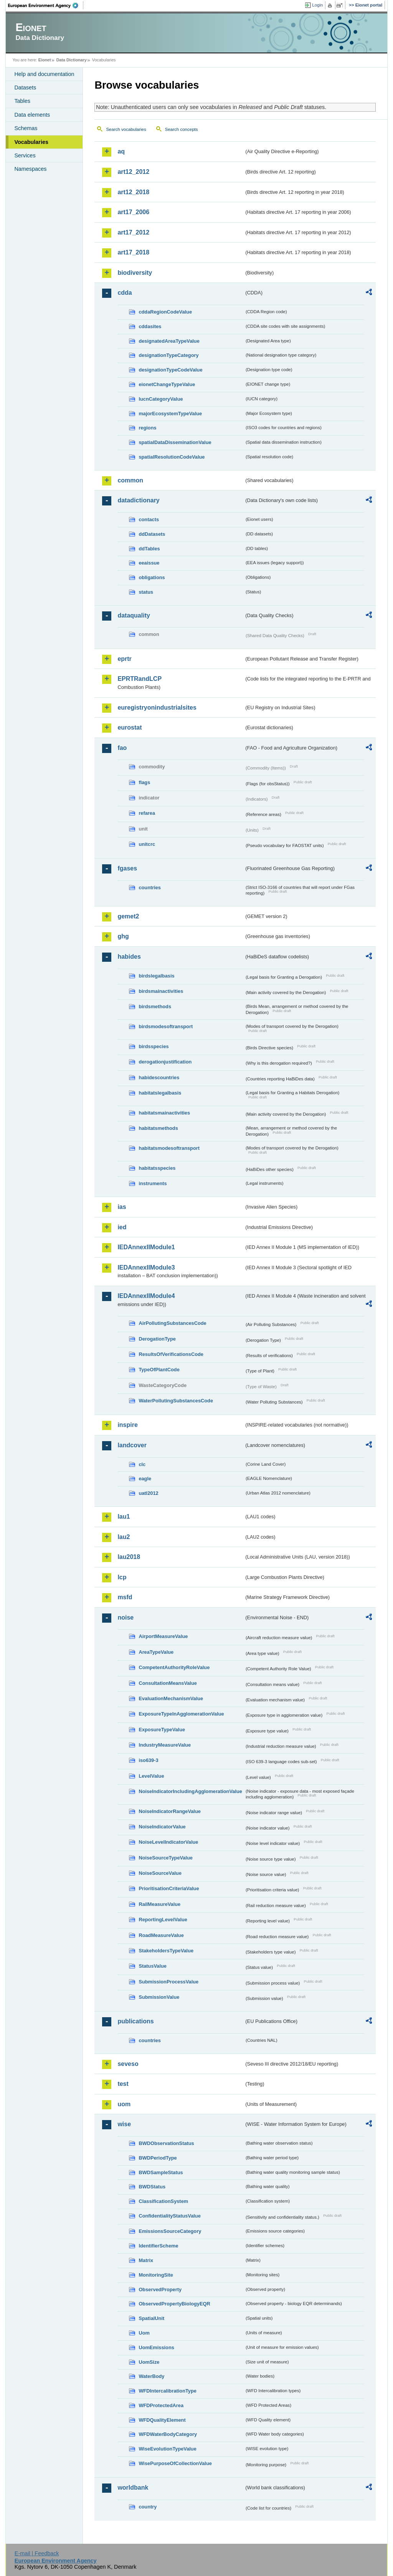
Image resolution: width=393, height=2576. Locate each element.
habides (128, 956)
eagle (145, 1478)
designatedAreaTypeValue (169, 341)
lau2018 (128, 1557)
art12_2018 (133, 192)
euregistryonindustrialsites (156, 707)
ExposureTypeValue (162, 1729)
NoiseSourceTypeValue (166, 1858)
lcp (121, 1577)
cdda (124, 292)
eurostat (129, 727)
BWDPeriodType (158, 2158)
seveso (127, 2064)
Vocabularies (31, 142)
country (148, 2507)
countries (150, 887)
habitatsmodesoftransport (169, 1148)
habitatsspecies (157, 1168)
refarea (147, 813)
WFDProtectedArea (161, 2405)
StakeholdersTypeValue (166, 1950)
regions (147, 428)
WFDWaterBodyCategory (168, 2434)
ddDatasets (152, 534)
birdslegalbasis (156, 976)
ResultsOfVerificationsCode (171, 1354)
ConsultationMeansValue (167, 1683)
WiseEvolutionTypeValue (167, 2449)
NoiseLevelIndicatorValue (168, 1842)
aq (121, 151)
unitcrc (147, 844)
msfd (124, 1597)
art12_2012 (133, 171)
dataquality (133, 615)
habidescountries (159, 1077)
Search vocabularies (126, 129)
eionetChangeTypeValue (167, 384)
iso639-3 (148, 1760)
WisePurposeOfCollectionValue (175, 2463)
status (146, 592)
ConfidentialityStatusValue (169, 2216)
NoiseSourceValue (160, 1873)
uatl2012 (148, 1493)
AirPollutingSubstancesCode (172, 1323)
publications (135, 2021)
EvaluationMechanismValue (171, 1698)
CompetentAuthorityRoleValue (174, 1667)
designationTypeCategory (168, 355)
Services (24, 155)
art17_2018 (133, 252)
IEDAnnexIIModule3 (146, 1267)
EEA (45, 5)
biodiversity (134, 272)
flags (144, 782)
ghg (123, 936)
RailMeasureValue (159, 1904)
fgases (127, 868)
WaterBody (151, 2376)
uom (123, 2104)
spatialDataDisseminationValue (175, 442)
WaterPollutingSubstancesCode (176, 1401)
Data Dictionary (71, 60)
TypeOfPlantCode (159, 1369)
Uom (144, 2333)
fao (122, 748)
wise (124, 2124)
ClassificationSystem (163, 2201)
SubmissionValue (159, 1997)
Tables (22, 101)
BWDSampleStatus (161, 2172)
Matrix (146, 2260)
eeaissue (149, 563)
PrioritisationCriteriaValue (169, 1888)
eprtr (124, 659)
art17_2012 (133, 232)
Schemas (25, 128)
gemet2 (128, 916)
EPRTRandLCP (139, 678)
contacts (149, 519)
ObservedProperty (160, 2289)
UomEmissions (156, 2347)
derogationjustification (165, 1062)
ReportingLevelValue (163, 1919)
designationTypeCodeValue (170, 370)
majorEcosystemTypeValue (170, 413)
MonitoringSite (156, 2275)
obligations (152, 577)
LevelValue (151, 1776)
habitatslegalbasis (160, 1093)
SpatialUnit (151, 2318)
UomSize (149, 2362)
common (130, 480)
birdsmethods (155, 1006)
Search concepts (181, 129)
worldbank (132, 2487)
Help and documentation (44, 74)
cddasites (150, 326)
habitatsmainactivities (164, 1113)
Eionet (44, 60)
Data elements (32, 115)
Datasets (25, 87)
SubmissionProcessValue (168, 1982)
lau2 (123, 1537)
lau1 (123, 1516)
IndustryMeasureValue (165, 1745)
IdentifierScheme (158, 2246)
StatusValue (153, 1966)
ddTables (149, 549)
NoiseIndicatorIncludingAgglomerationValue (190, 1791)
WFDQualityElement (162, 2420)
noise (125, 1617)
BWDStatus (152, 2187)
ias (121, 1207)
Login (317, 5)
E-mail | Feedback (37, 2553)
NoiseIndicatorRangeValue (169, 1811)
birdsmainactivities (161, 991)
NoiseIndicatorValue (162, 1827)
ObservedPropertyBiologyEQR (174, 2304)
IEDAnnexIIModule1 (146, 1247)
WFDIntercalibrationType (167, 2391)
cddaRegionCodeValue (165, 312)
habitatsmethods (158, 1128)
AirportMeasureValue (163, 1636)
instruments (153, 1183)
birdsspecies (153, 1046)
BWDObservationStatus (166, 2143)
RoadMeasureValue (161, 1935)
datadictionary (138, 500)
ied (121, 1227)
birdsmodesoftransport (166, 1026)
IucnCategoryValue (161, 399)
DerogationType (157, 1339)
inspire (127, 1425)
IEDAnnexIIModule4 (146, 1296)
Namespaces (30, 169)
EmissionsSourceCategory (170, 2231)
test (122, 2084)
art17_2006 (133, 212)
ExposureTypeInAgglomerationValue (181, 1714)
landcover (132, 1445)
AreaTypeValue (156, 1652)
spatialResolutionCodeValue (172, 457)
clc (142, 1464)
